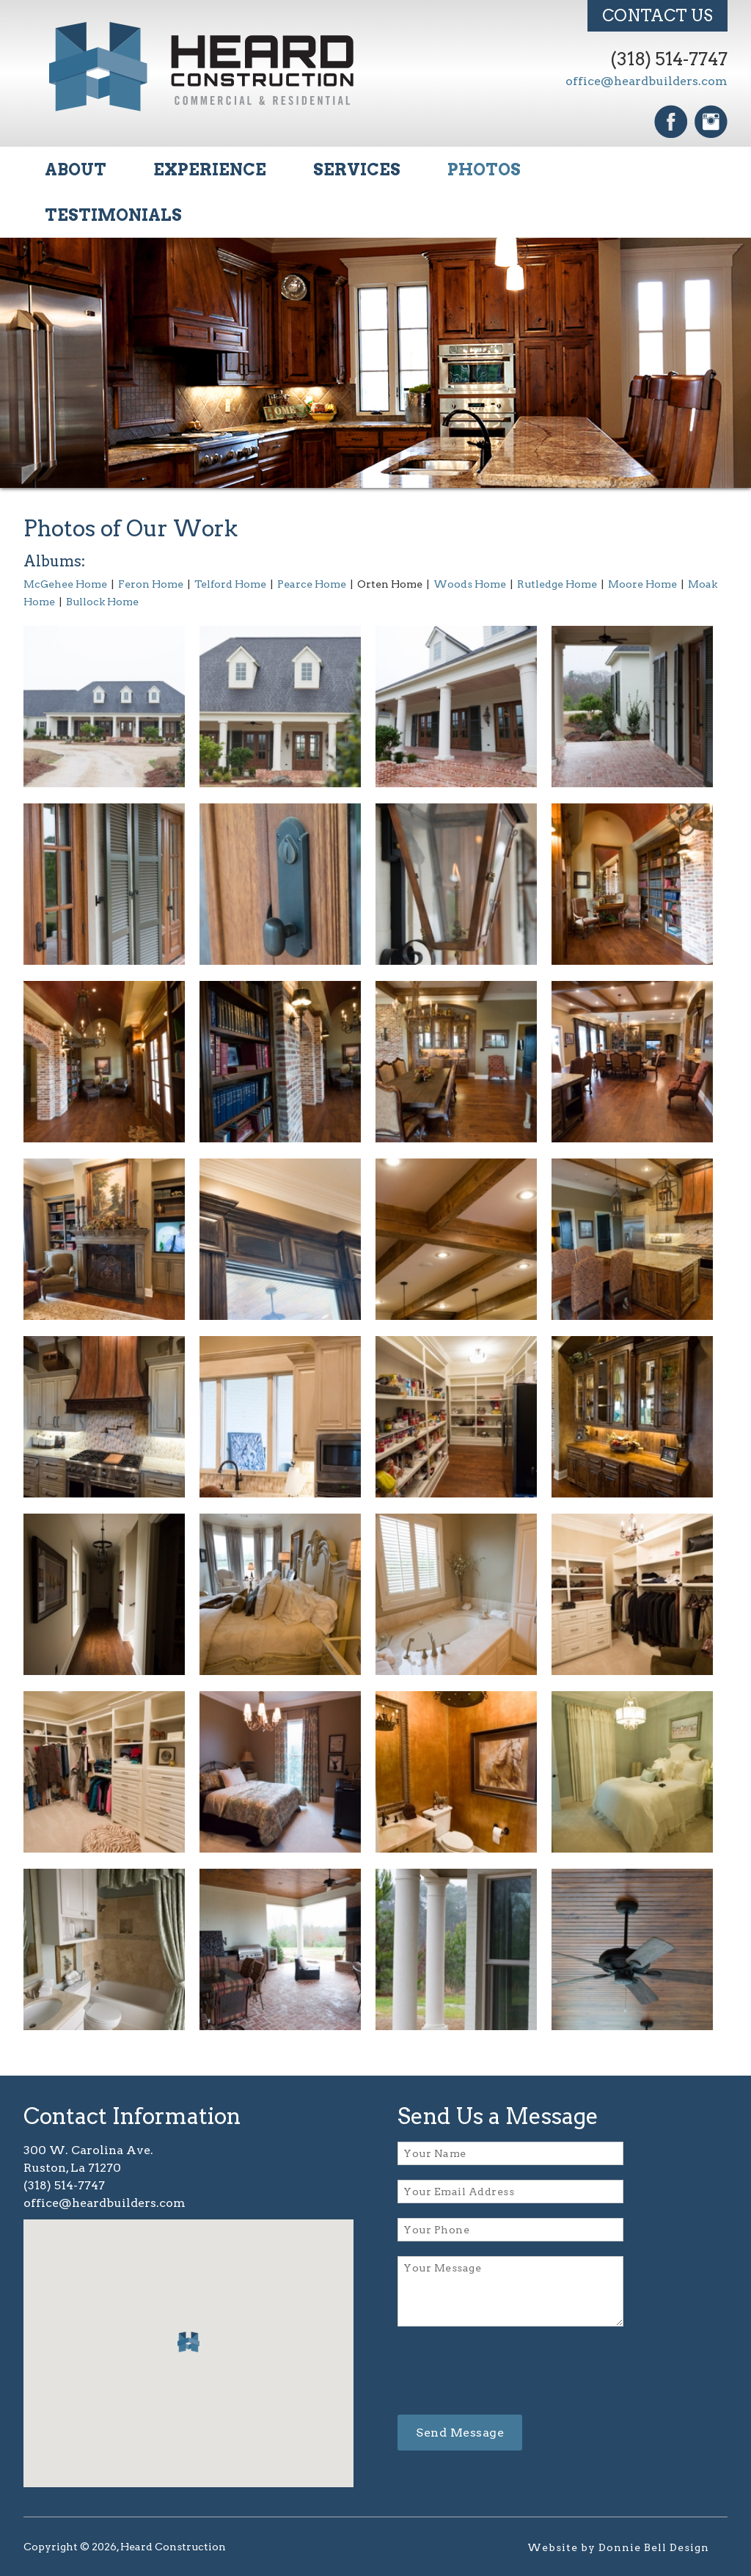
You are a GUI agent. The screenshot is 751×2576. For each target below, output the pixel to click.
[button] (188, 2342)
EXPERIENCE (209, 169)
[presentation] (509, 2371)
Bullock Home (102, 601)
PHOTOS (484, 169)
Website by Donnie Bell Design (618, 2547)
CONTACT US (657, 15)
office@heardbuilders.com (646, 81)
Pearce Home (311, 584)
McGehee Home (65, 584)
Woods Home (469, 584)
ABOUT (75, 169)
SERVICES (356, 169)
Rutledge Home (557, 584)
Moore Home (642, 584)
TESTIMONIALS (113, 215)
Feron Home (150, 584)
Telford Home (230, 584)
